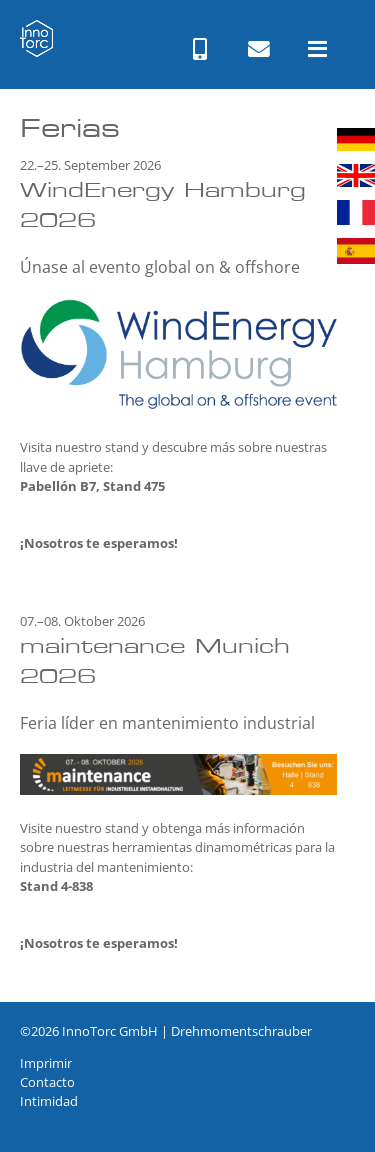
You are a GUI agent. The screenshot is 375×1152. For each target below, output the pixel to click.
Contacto (47, 1082)
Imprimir (46, 1063)
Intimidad (49, 1101)
